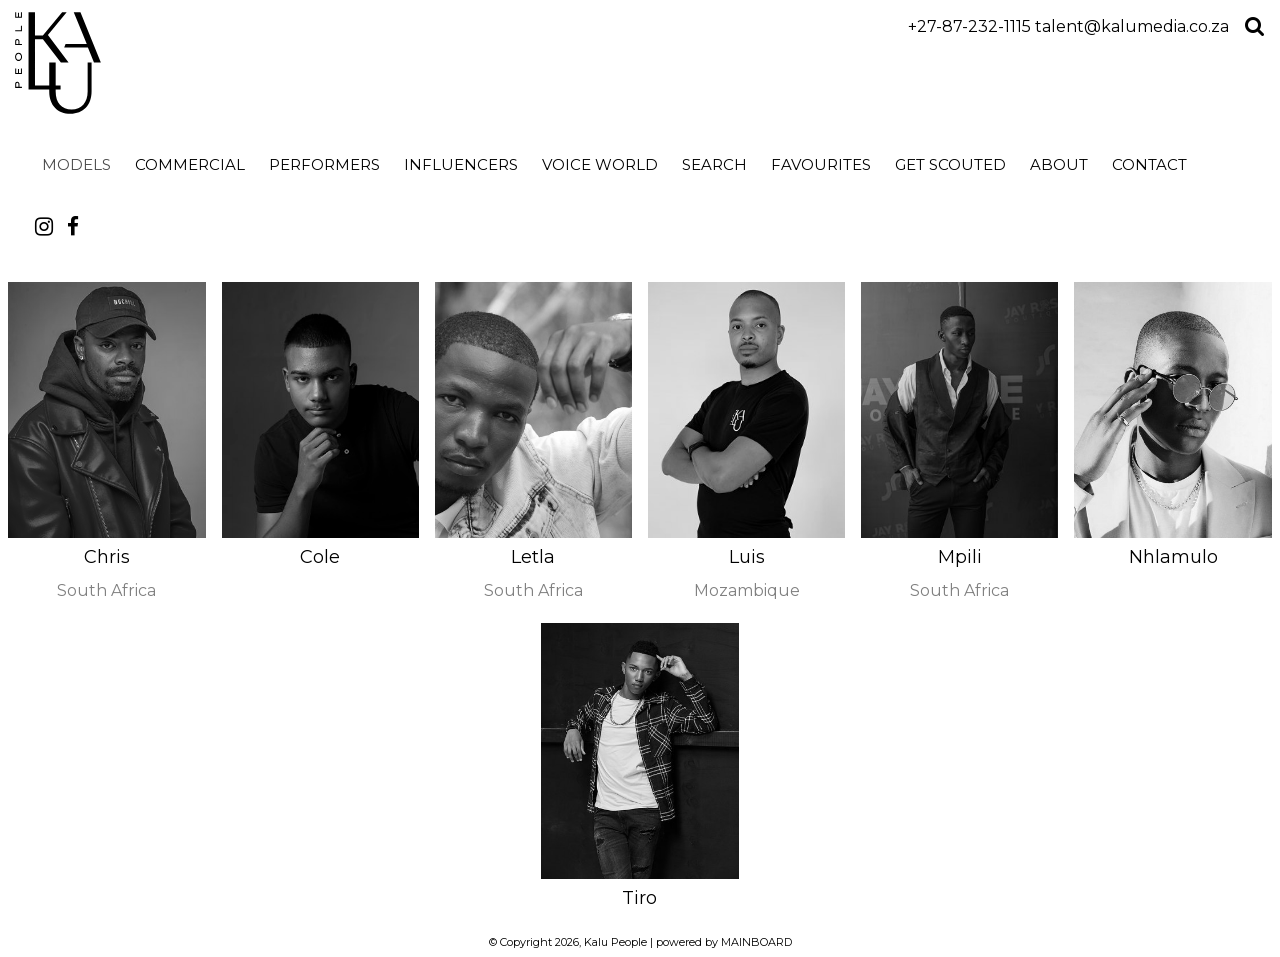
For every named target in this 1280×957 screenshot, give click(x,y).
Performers (324, 164)
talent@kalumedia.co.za (1132, 26)
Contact (1149, 164)
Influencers (461, 164)
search (714, 164)
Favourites (821, 164)
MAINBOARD (756, 942)
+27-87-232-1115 (969, 26)
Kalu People (192, 63)
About (1059, 164)
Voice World (600, 164)
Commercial (190, 164)
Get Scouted (950, 164)
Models (76, 164)
